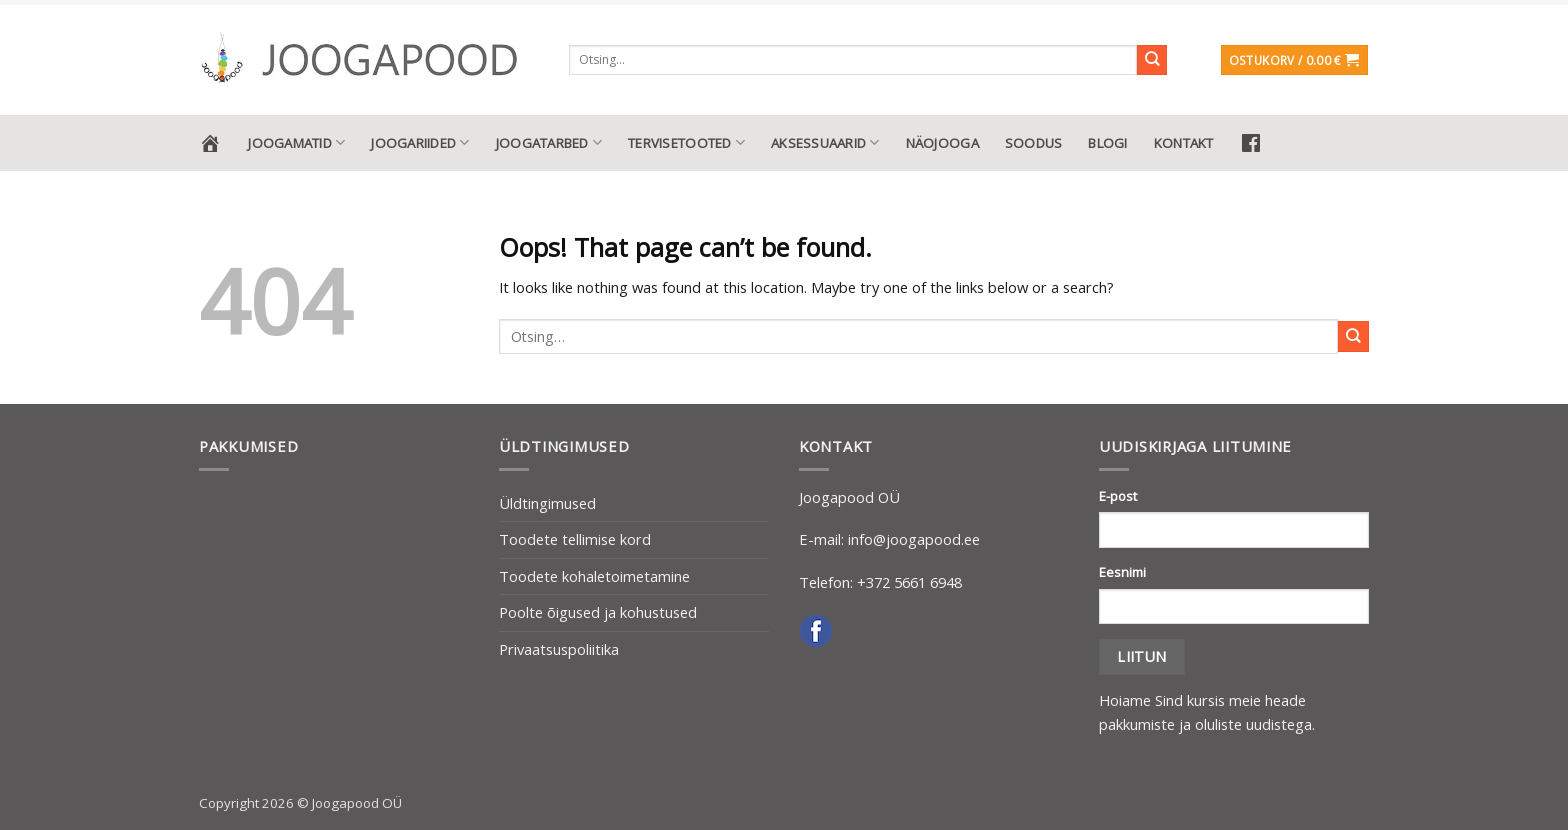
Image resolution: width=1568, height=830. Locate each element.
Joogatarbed (549, 142)
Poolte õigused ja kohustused (598, 612)
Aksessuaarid (825, 142)
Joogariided (420, 142)
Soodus (1034, 143)
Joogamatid (296, 142)
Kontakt (1184, 143)
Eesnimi (1122, 572)
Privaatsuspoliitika (559, 649)
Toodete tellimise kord (575, 539)
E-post (1118, 496)
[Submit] (1152, 60)
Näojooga (942, 143)
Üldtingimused (547, 503)
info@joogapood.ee (914, 539)
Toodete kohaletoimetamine (594, 576)
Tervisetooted (686, 142)
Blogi (1107, 143)
